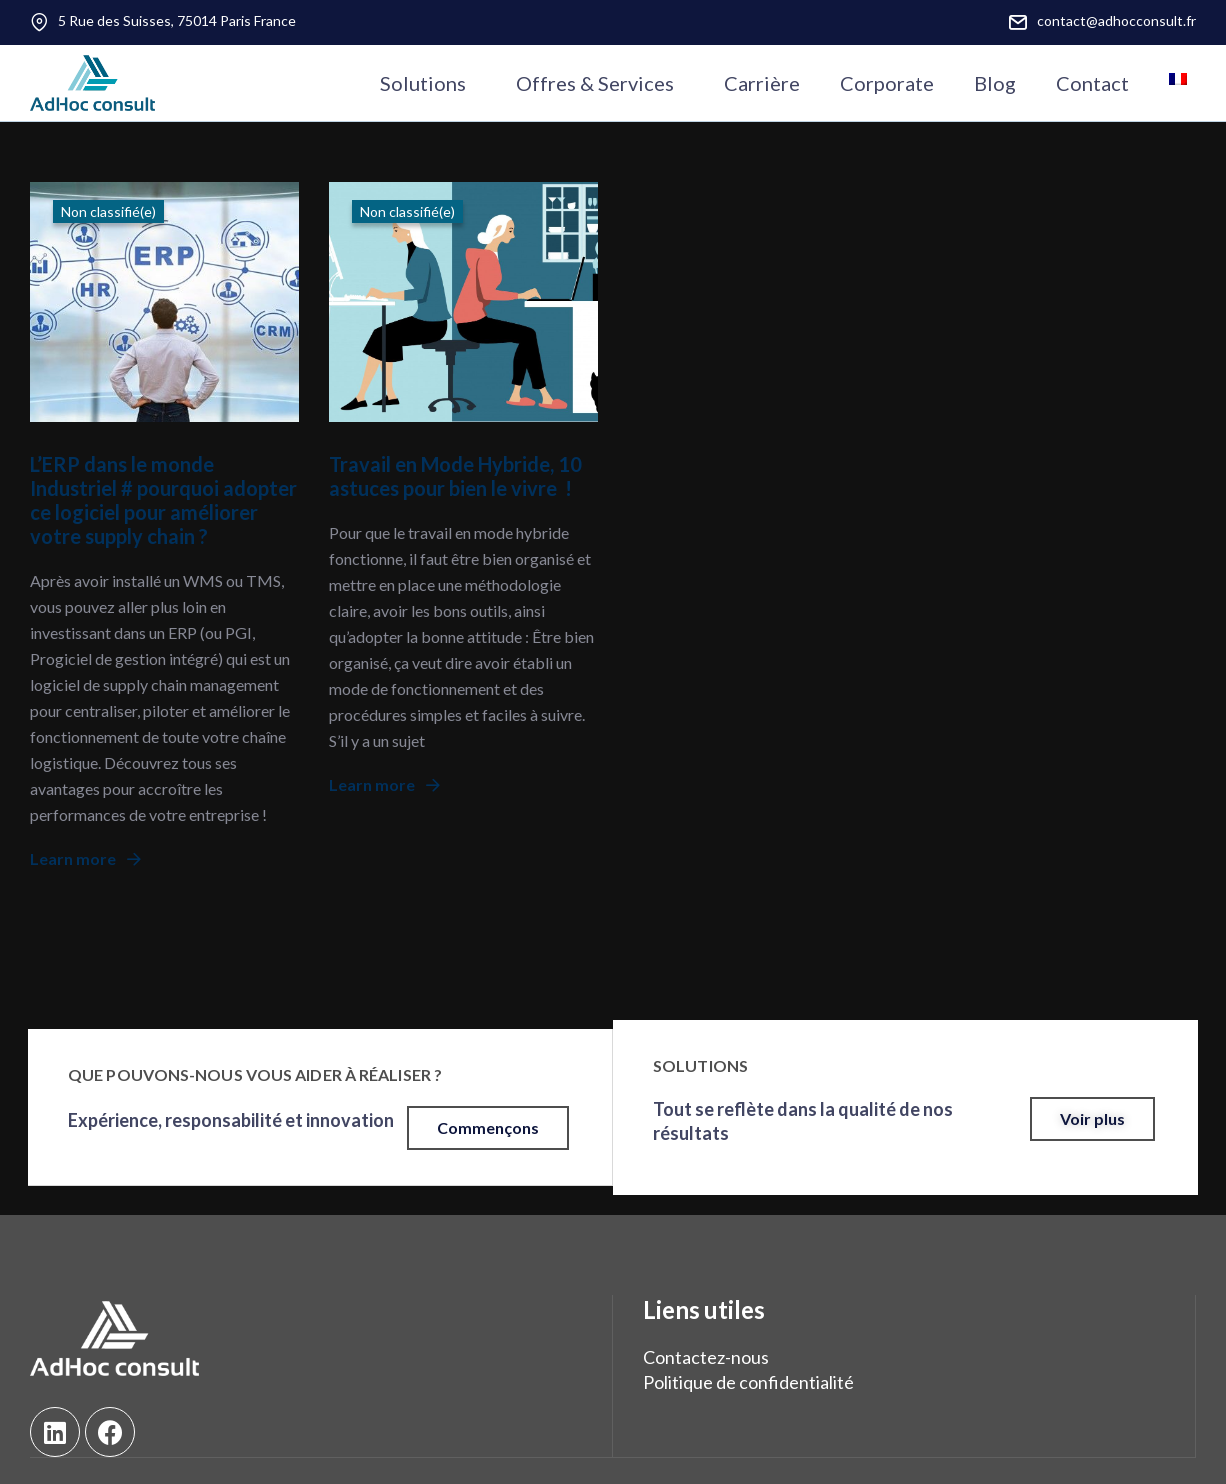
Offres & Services (595, 83)
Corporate (887, 83)
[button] (488, 1128)
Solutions (423, 83)
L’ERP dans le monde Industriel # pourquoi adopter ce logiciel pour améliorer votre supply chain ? (163, 500)
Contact (1092, 83)
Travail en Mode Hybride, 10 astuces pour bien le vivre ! (455, 476)
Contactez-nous (706, 1357)
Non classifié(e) (108, 211)
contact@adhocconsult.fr (1116, 20)
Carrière (762, 83)
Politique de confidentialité (748, 1382)
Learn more (85, 858)
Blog (995, 83)
